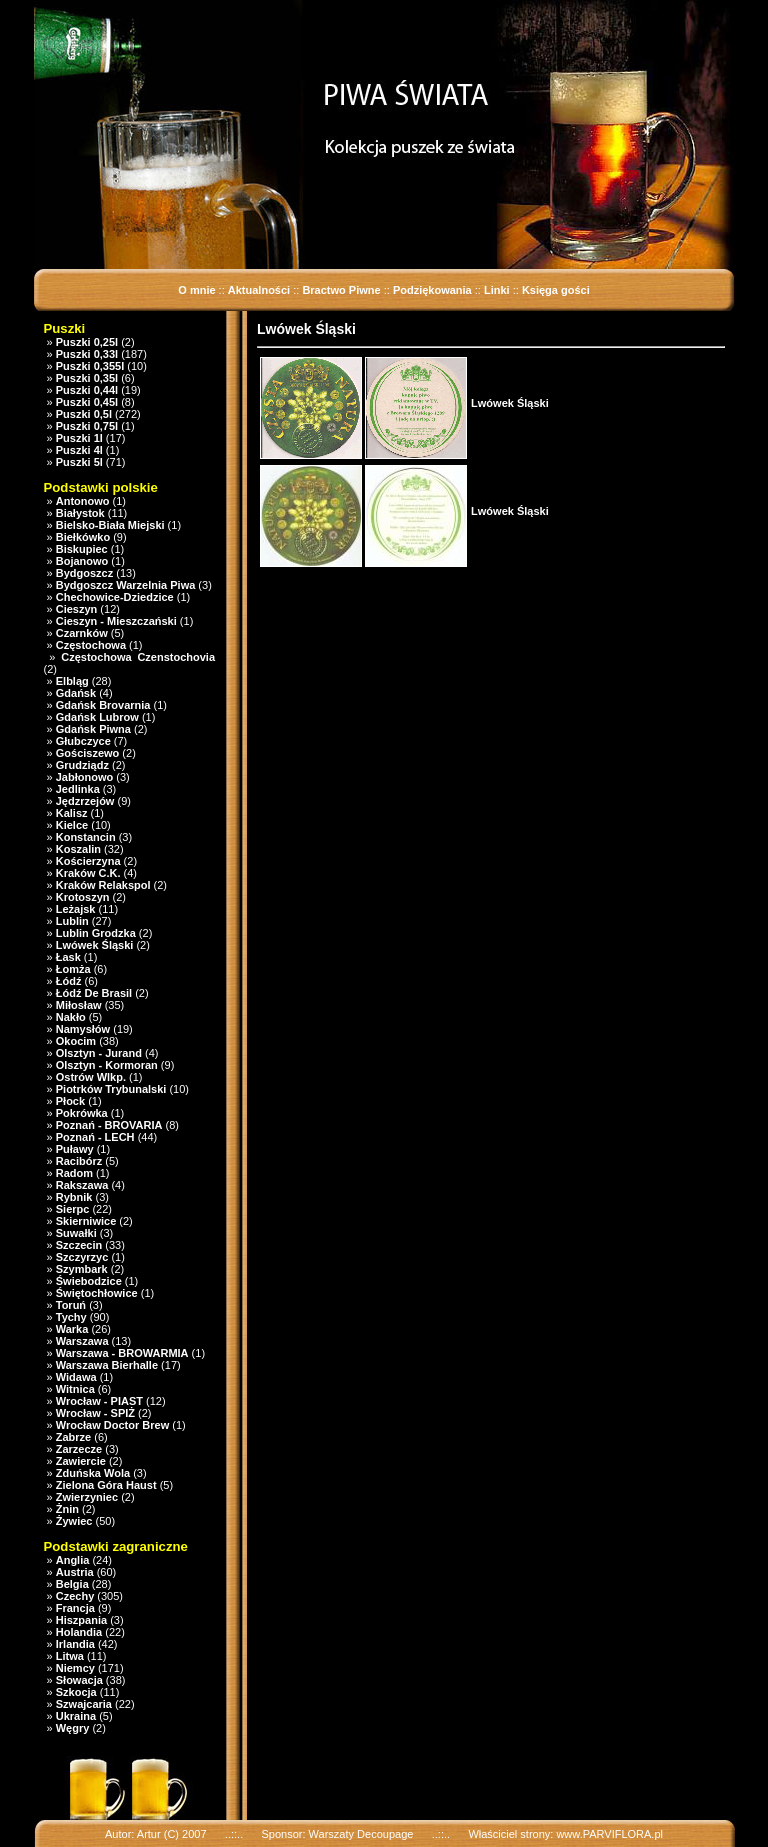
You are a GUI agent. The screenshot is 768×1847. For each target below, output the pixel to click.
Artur (149, 1834)
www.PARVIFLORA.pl (609, 1834)
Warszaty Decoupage (361, 1834)
